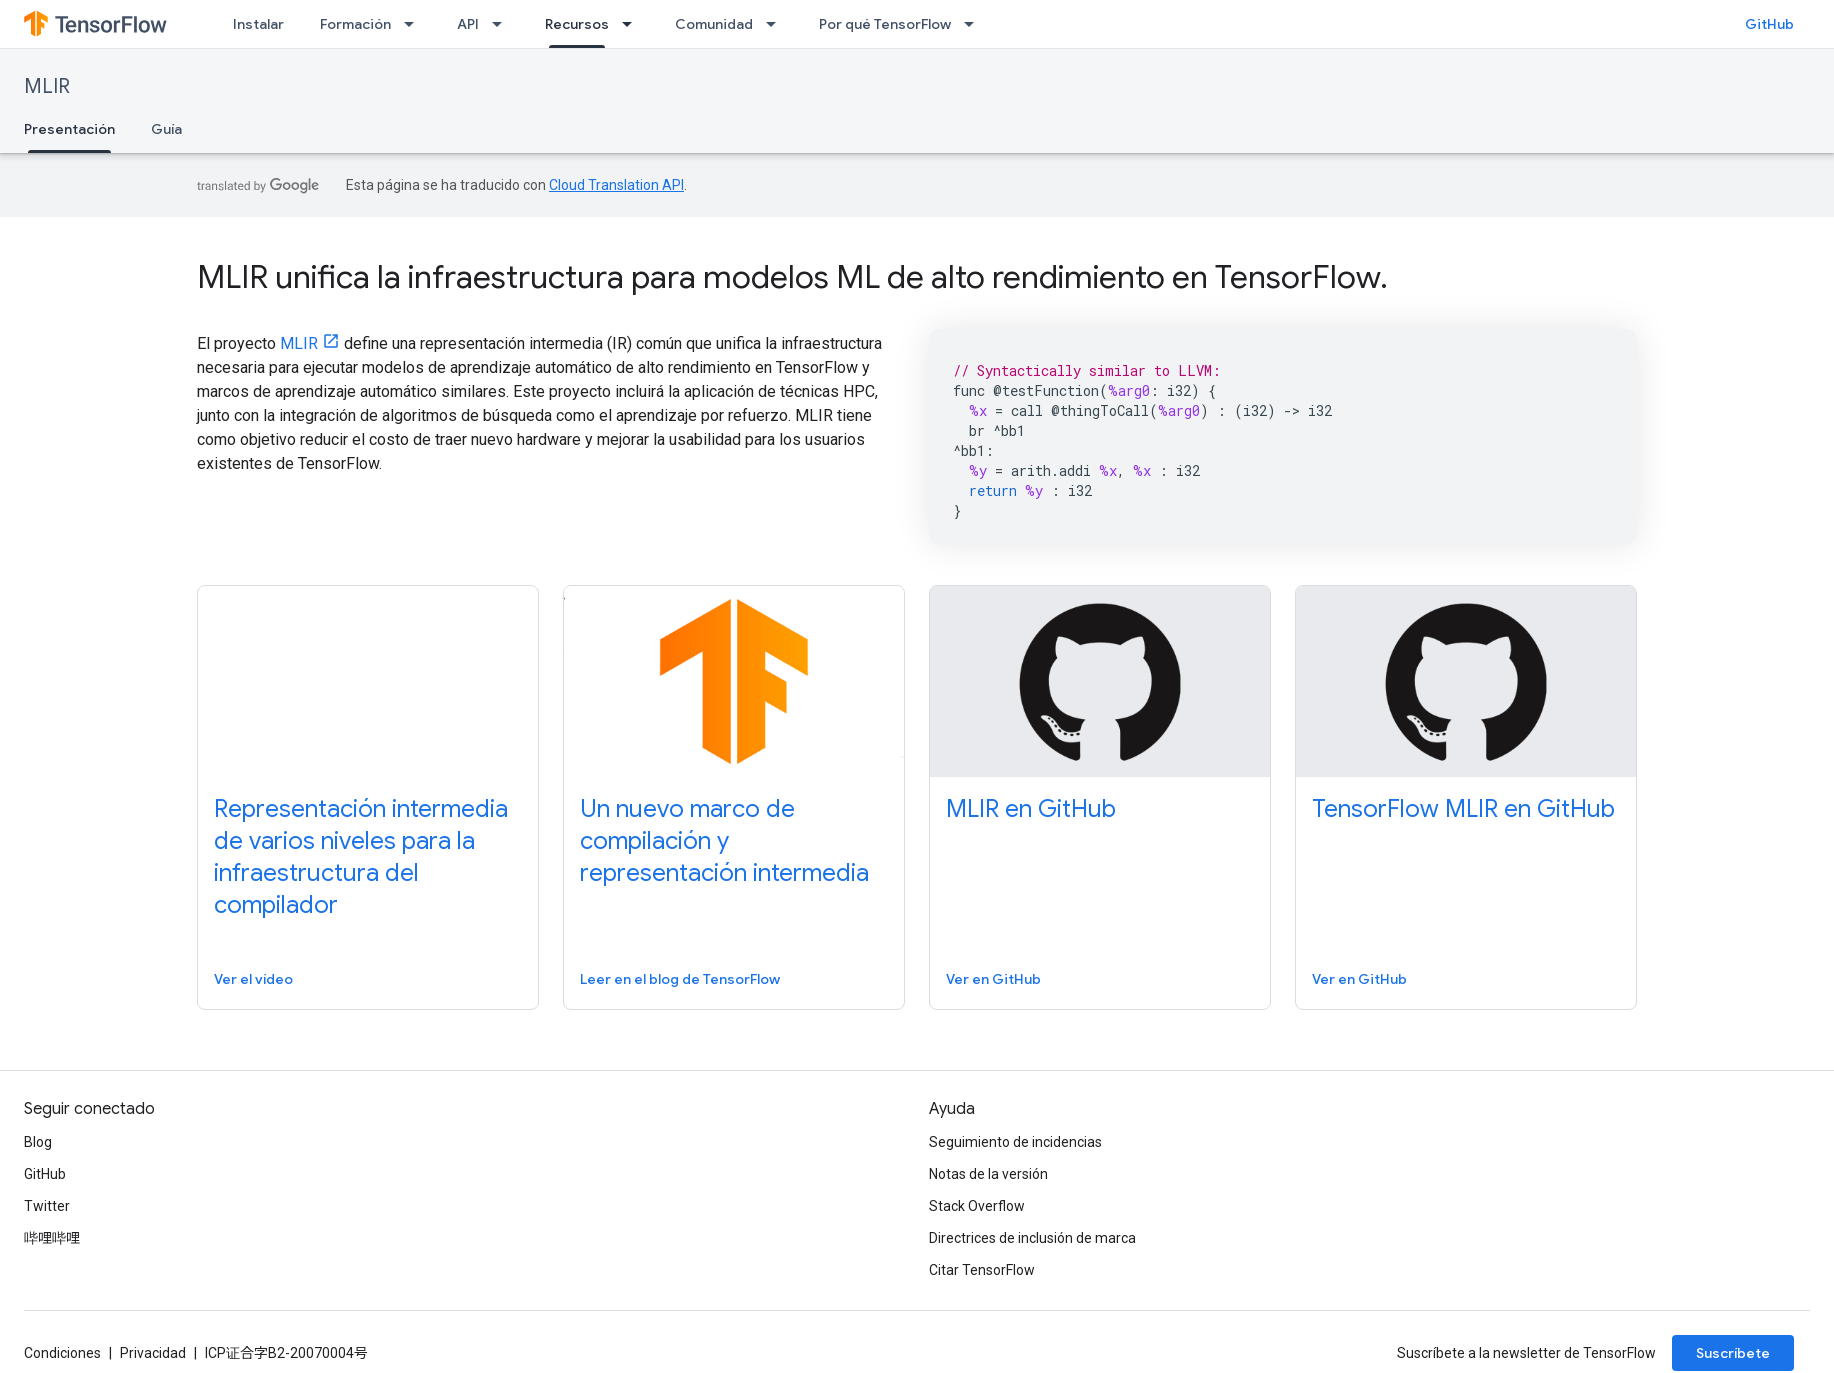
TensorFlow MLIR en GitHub (1463, 809)
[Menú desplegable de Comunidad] (777, 24)
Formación (355, 24)
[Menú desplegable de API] (503, 24)
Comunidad (714, 24)
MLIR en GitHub (1031, 809)
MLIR (47, 86)
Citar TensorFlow (982, 1270)
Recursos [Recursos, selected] (577, 24)
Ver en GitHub (993, 979)
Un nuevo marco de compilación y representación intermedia (724, 841)
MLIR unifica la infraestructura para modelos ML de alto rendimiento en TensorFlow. (792, 277)
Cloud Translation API (616, 185)
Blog (38, 1142)
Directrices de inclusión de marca (1032, 1238)
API (468, 24)
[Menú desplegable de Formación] (415, 24)
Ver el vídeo (253, 979)
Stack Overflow (977, 1206)
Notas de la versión (988, 1174)
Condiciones (62, 1353)
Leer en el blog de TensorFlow (680, 979)
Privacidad (153, 1353)
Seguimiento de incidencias (1015, 1142)
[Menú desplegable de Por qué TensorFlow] (975, 24)
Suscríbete (1733, 1353)
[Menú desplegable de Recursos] (633, 24)
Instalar (258, 24)
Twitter (47, 1206)
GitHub (1769, 24)
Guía (166, 129)
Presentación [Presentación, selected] (69, 129)
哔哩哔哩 (52, 1238)
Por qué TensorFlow (885, 24)
